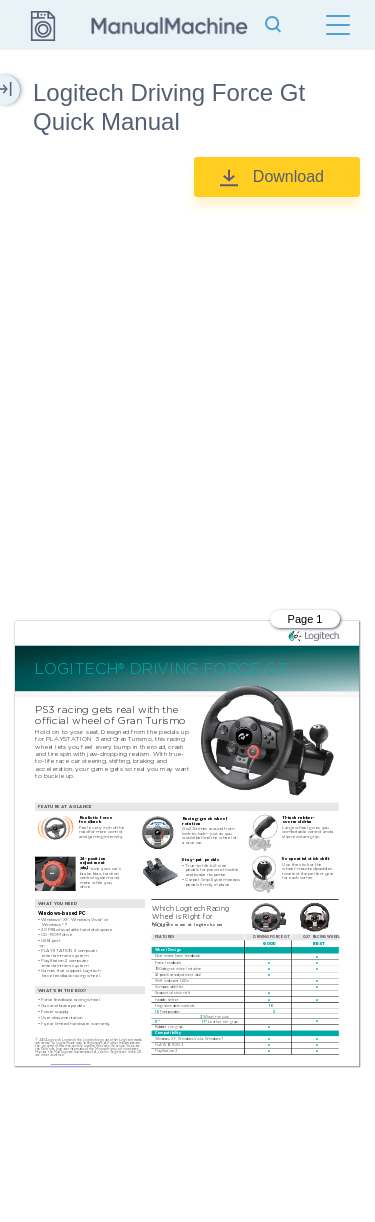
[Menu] (338, 25)
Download (288, 176)
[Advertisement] (187, 399)
